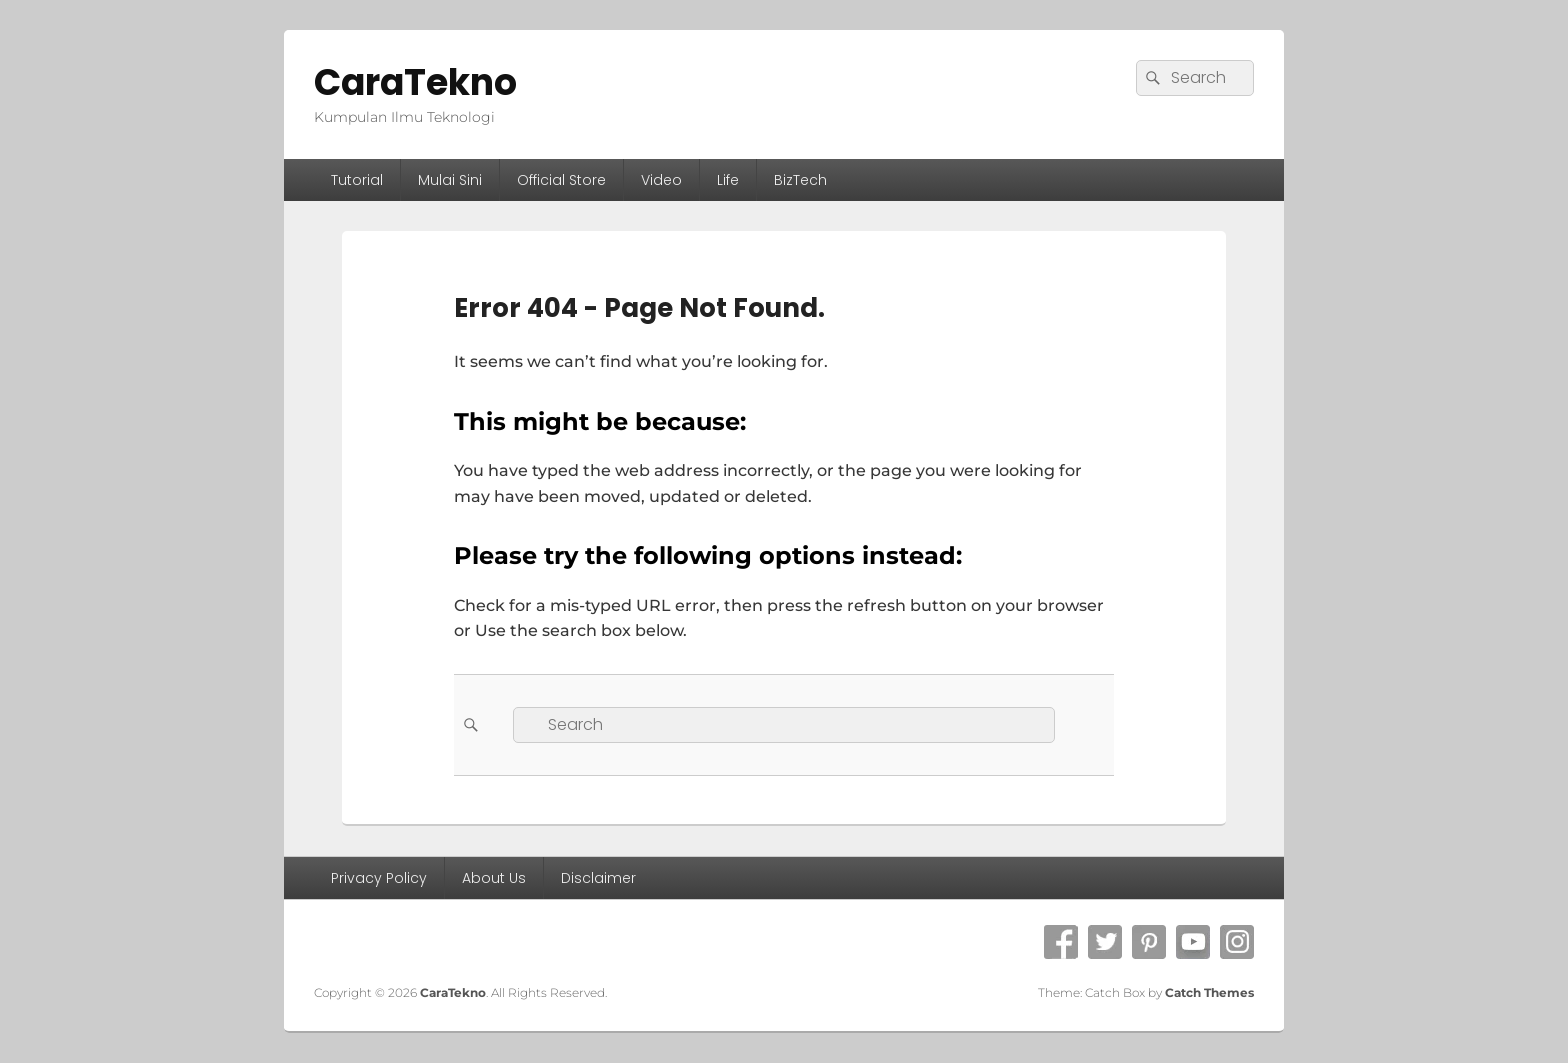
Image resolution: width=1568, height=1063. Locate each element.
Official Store (561, 180)
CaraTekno (415, 82)
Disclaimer (598, 878)
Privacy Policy (379, 878)
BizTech (800, 180)
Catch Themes (1209, 992)
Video (661, 180)
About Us (494, 878)
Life (728, 180)
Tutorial (357, 180)
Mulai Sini (450, 180)
